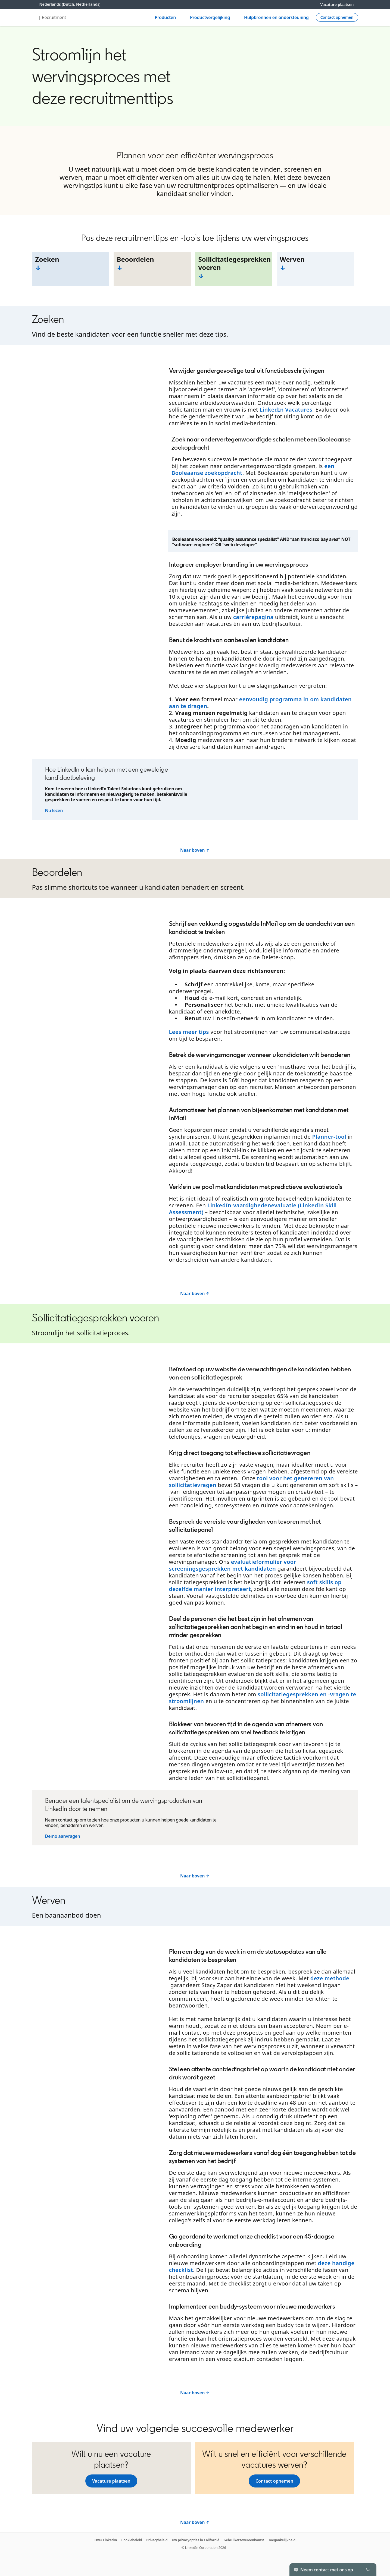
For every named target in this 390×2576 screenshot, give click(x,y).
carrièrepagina (253, 617)
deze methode (330, 1978)
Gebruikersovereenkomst (244, 2540)
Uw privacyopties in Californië (195, 2540)
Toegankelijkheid (282, 2540)
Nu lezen (54, 810)
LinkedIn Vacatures (286, 409)
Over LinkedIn (106, 2540)
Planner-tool (329, 1136)
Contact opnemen (274, 2481)
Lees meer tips (189, 1032)
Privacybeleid (156, 2540)
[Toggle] (367, 2569)
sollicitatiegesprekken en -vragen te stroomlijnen (262, 1698)
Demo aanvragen (62, 1836)
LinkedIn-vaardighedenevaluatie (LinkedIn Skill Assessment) (253, 1209)
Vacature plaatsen (337, 4)
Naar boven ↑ (195, 850)
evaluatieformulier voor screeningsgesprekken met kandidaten (232, 1565)
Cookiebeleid (131, 2540)
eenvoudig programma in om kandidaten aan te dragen (260, 703)
